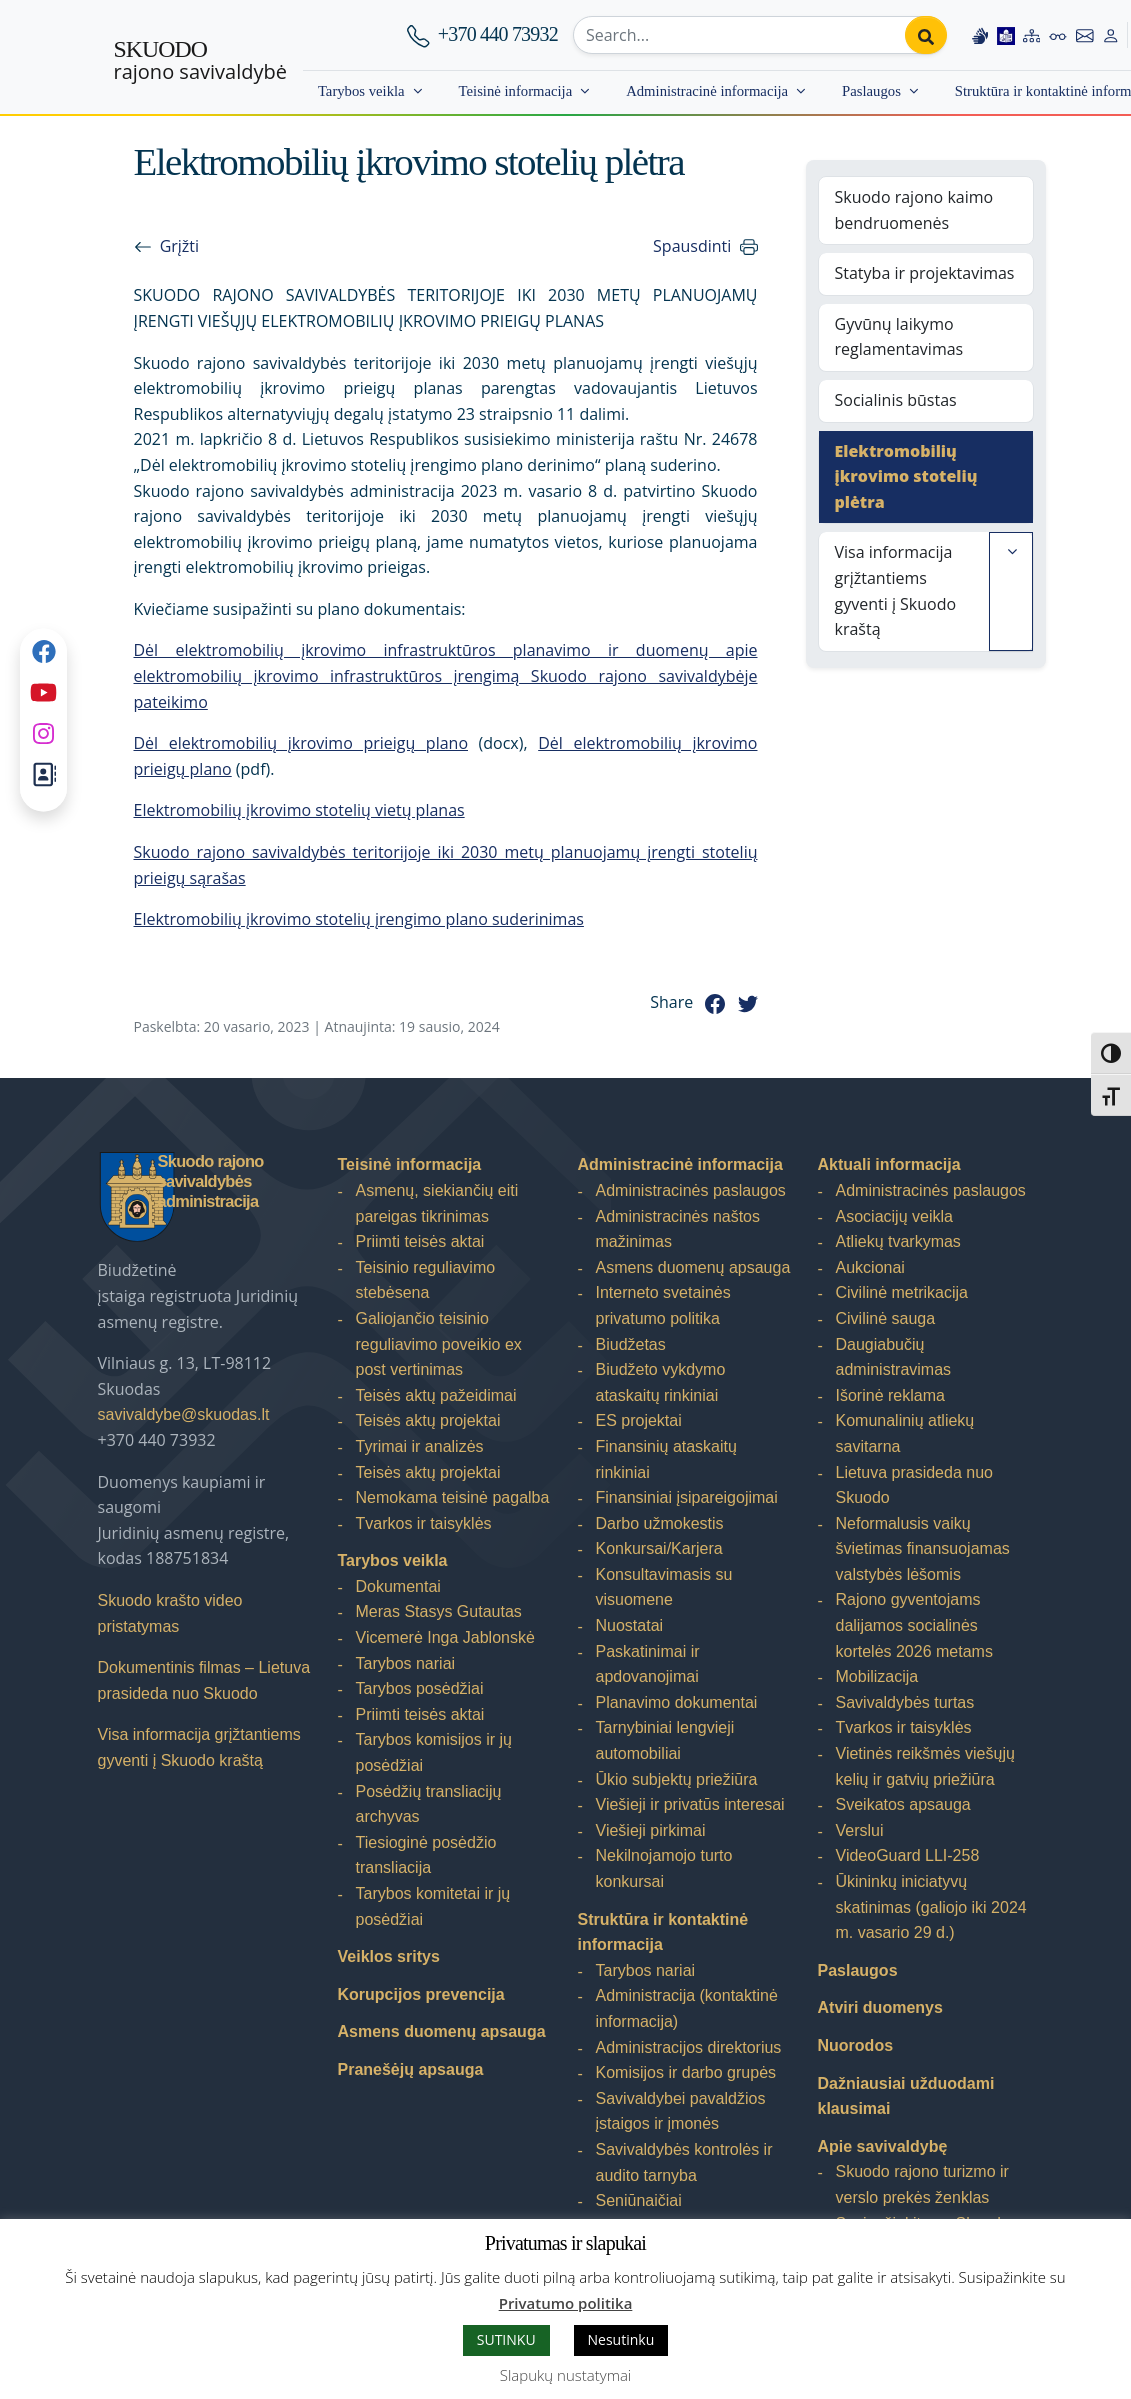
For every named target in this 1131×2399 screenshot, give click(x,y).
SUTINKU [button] (506, 2339)
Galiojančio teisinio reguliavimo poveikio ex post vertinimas (439, 1344)
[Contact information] (1085, 35)
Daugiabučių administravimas (894, 1357)
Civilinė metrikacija (902, 1292)
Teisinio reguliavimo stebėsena (426, 1280)
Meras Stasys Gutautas (439, 1611)
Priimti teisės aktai (420, 1241)
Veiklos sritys (389, 1956)
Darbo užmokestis (660, 1523)
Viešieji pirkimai (651, 1830)
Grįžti (179, 246)
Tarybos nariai (406, 1663)
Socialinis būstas (896, 400)
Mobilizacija (877, 1676)
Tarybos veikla (361, 91)
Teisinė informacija (516, 91)
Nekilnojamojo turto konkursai (664, 1868)
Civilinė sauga (886, 1318)
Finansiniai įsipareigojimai (687, 1497)
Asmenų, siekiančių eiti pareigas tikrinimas (437, 1203)
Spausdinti (692, 246)
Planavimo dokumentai (677, 1702)
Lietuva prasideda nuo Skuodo (914, 1485)
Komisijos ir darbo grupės (686, 2072)
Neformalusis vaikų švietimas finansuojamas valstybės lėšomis (923, 1549)
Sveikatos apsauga (903, 1804)
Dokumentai (398, 1586)
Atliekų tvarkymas (898, 1241)
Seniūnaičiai (639, 2200)
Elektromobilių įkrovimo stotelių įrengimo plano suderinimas (359, 919)
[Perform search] (926, 35)
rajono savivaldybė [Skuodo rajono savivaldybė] (200, 61)
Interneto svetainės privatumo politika (663, 1305)
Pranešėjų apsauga (411, 2069)
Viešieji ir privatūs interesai (690, 1804)
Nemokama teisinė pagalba (453, 1497)
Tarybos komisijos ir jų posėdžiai (434, 1752)
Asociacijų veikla (894, 1216)
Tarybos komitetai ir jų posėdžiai (433, 1906)
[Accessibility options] (1058, 35)
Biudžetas (631, 1344)
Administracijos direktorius (689, 2047)
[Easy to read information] (1006, 35)
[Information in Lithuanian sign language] (980, 35)
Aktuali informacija (889, 1164)
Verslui (860, 1830)
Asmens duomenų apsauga (442, 2031)
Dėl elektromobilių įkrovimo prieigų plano (301, 743)
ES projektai (639, 1420)
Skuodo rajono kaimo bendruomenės (914, 210)
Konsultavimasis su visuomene (664, 1587)
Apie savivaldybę (883, 2146)
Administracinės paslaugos (691, 1190)
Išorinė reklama (890, 1395)
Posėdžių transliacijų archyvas (429, 1804)
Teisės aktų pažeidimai (436, 1395)
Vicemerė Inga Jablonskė (445, 1637)
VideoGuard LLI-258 (908, 1855)
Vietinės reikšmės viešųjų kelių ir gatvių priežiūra (925, 1766)
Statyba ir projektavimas (925, 273)
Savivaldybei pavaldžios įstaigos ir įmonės (681, 2111)
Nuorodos (856, 2045)
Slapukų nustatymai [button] (565, 2375)
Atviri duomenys (880, 2007)
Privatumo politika (566, 2303)
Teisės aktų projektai (428, 1420)
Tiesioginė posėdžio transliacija (426, 1855)
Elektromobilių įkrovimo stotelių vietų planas (299, 810)
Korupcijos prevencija (421, 1994)
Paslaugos (871, 91)
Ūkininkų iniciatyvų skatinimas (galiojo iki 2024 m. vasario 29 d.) (931, 1907)
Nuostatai (630, 1625)
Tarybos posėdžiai (420, 1688)
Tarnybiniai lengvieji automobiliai (665, 1740)
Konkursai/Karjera (659, 1548)
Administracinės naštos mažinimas (678, 1229)
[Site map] (1032, 35)
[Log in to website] (1111, 35)
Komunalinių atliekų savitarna (905, 1433)
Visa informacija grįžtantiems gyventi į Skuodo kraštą (896, 590)
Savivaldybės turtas (905, 1702)
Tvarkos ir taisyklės (424, 1523)
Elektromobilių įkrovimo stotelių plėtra (906, 476)
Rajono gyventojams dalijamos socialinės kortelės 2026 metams (914, 1625)
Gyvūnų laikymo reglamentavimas (899, 337)
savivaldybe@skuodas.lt (184, 1414)
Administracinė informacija (707, 91)
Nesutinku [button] (621, 2339)
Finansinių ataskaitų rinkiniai (666, 1459)
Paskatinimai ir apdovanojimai (648, 1664)
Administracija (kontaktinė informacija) (687, 2008)
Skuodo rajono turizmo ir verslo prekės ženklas (922, 2184)
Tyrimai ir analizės (420, 1446)
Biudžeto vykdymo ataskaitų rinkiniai (661, 1382)
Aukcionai (870, 1267)
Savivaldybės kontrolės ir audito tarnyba (684, 2162)
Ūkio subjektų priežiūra (677, 1779)
